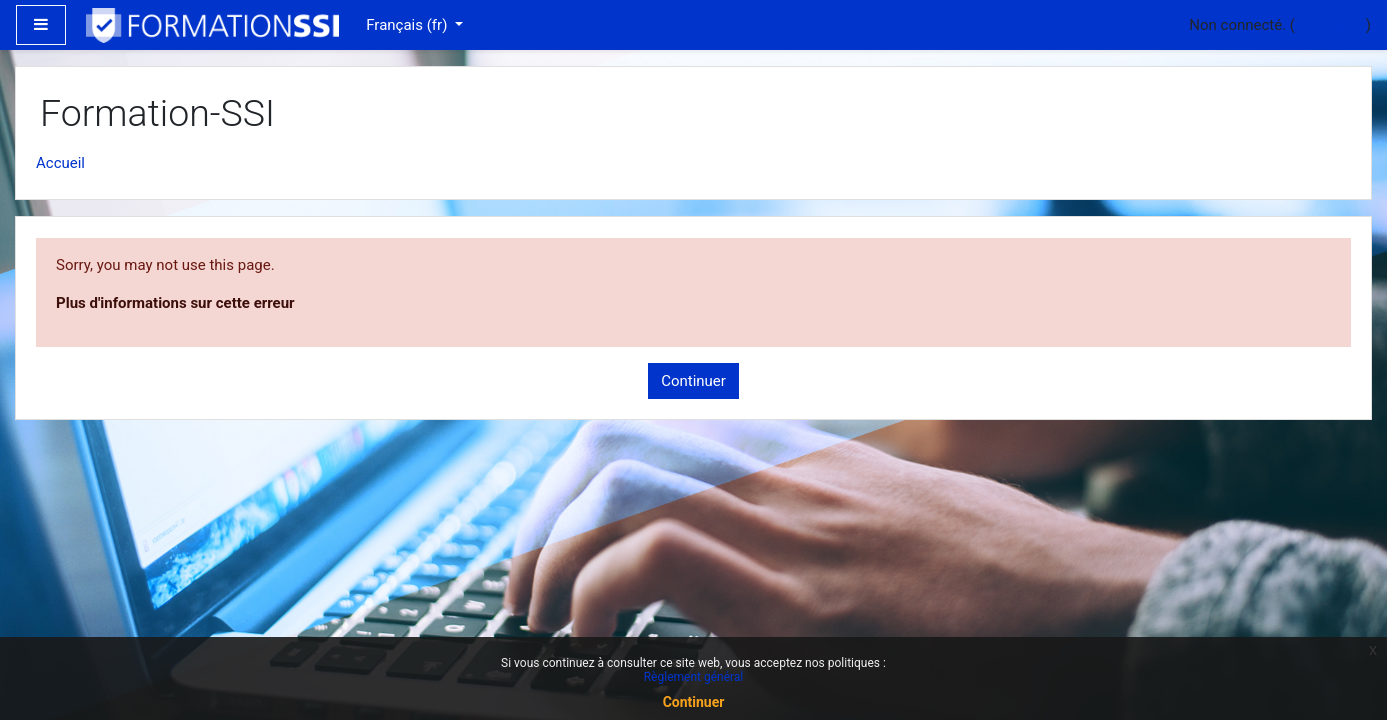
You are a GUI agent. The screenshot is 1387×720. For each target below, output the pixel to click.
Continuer (693, 381)
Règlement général (694, 677)
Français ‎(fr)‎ (408, 25)
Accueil (60, 163)
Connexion (1330, 25)
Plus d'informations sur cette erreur (175, 303)
